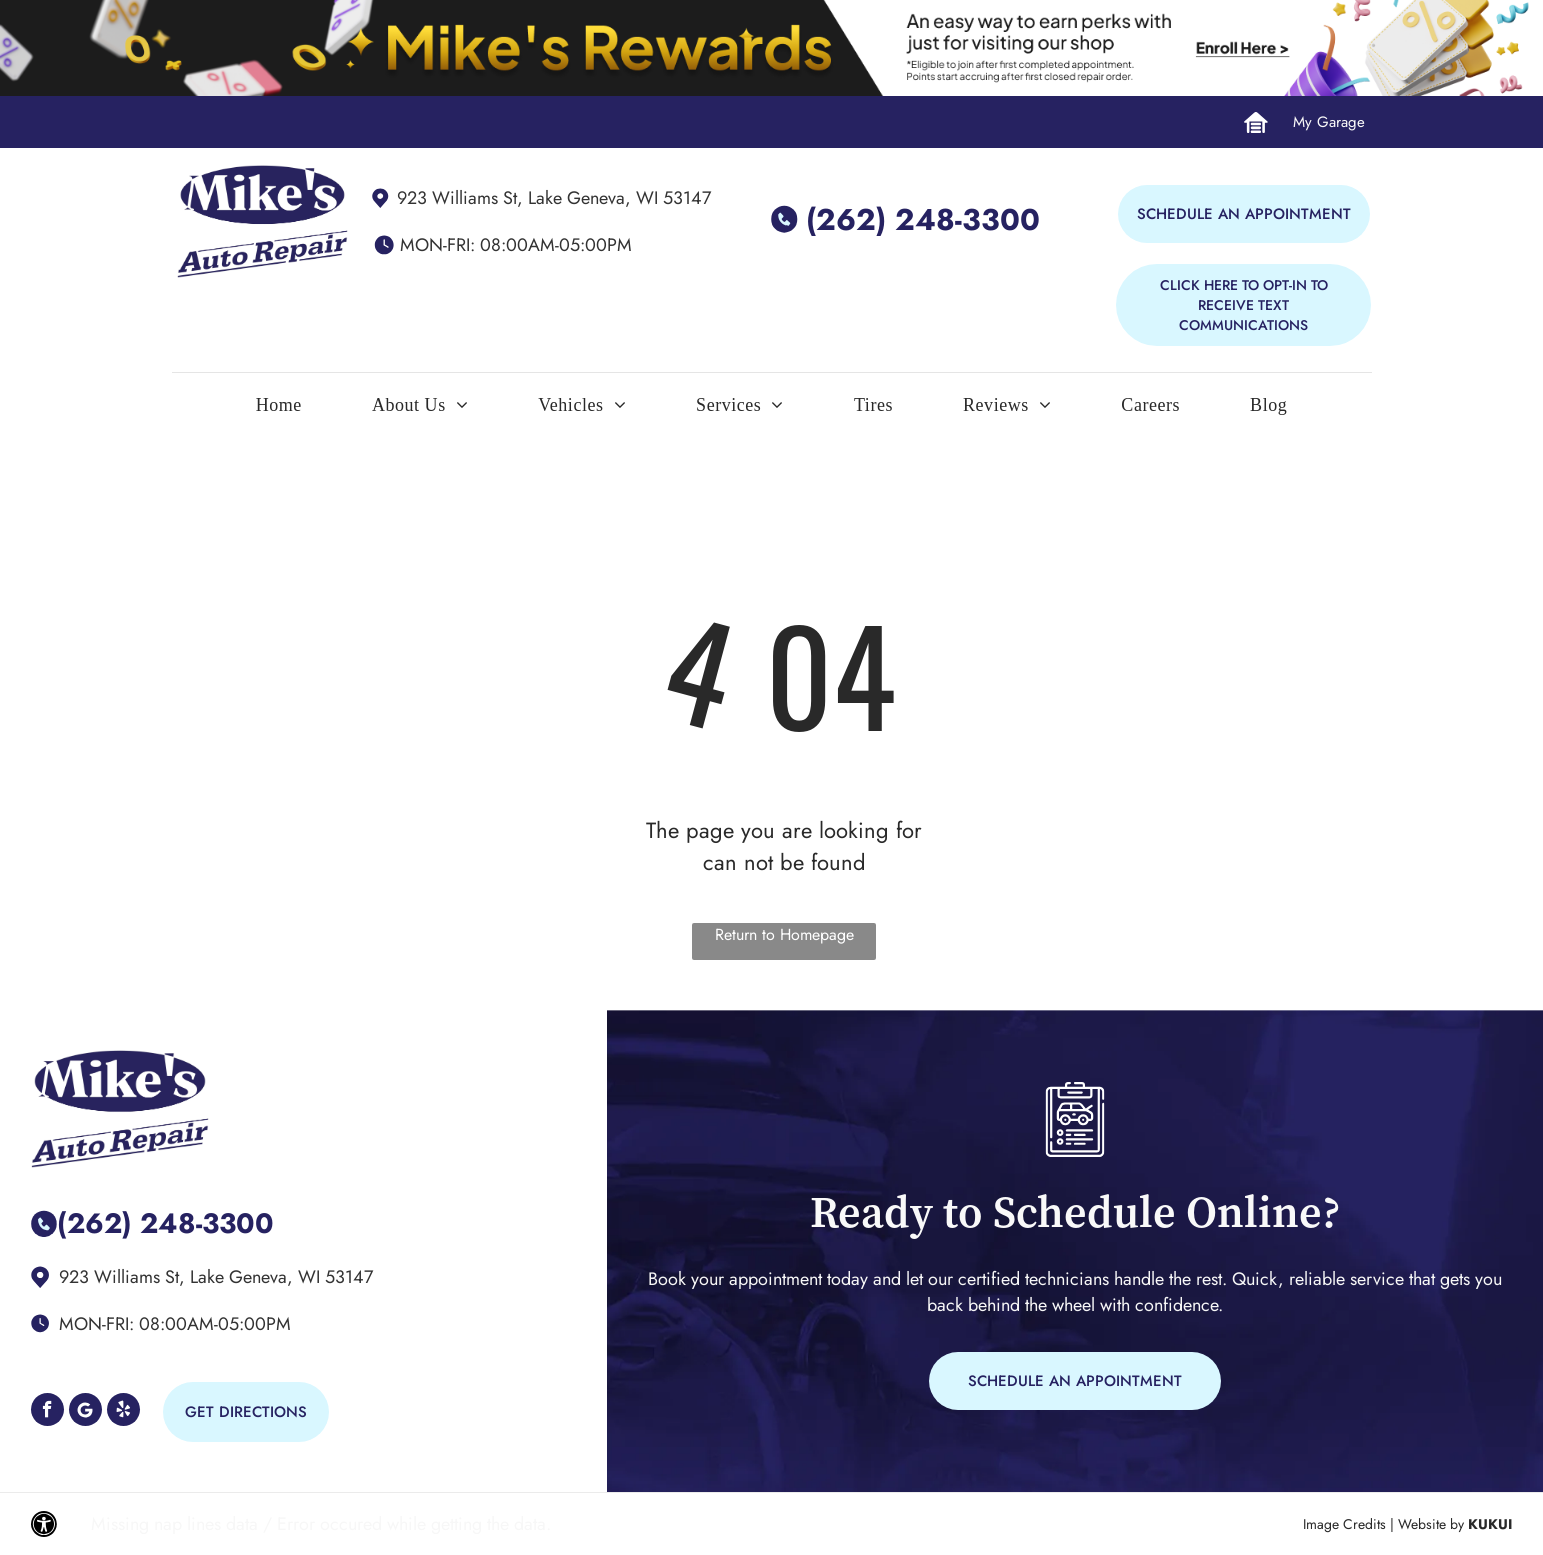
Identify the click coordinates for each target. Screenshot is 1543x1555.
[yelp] (123, 1412)
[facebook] (47, 1412)
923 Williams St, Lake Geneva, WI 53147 (554, 198)
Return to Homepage (784, 934)
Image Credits (1344, 1524)
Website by (1431, 1524)
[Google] (85, 1412)
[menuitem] (279, 410)
